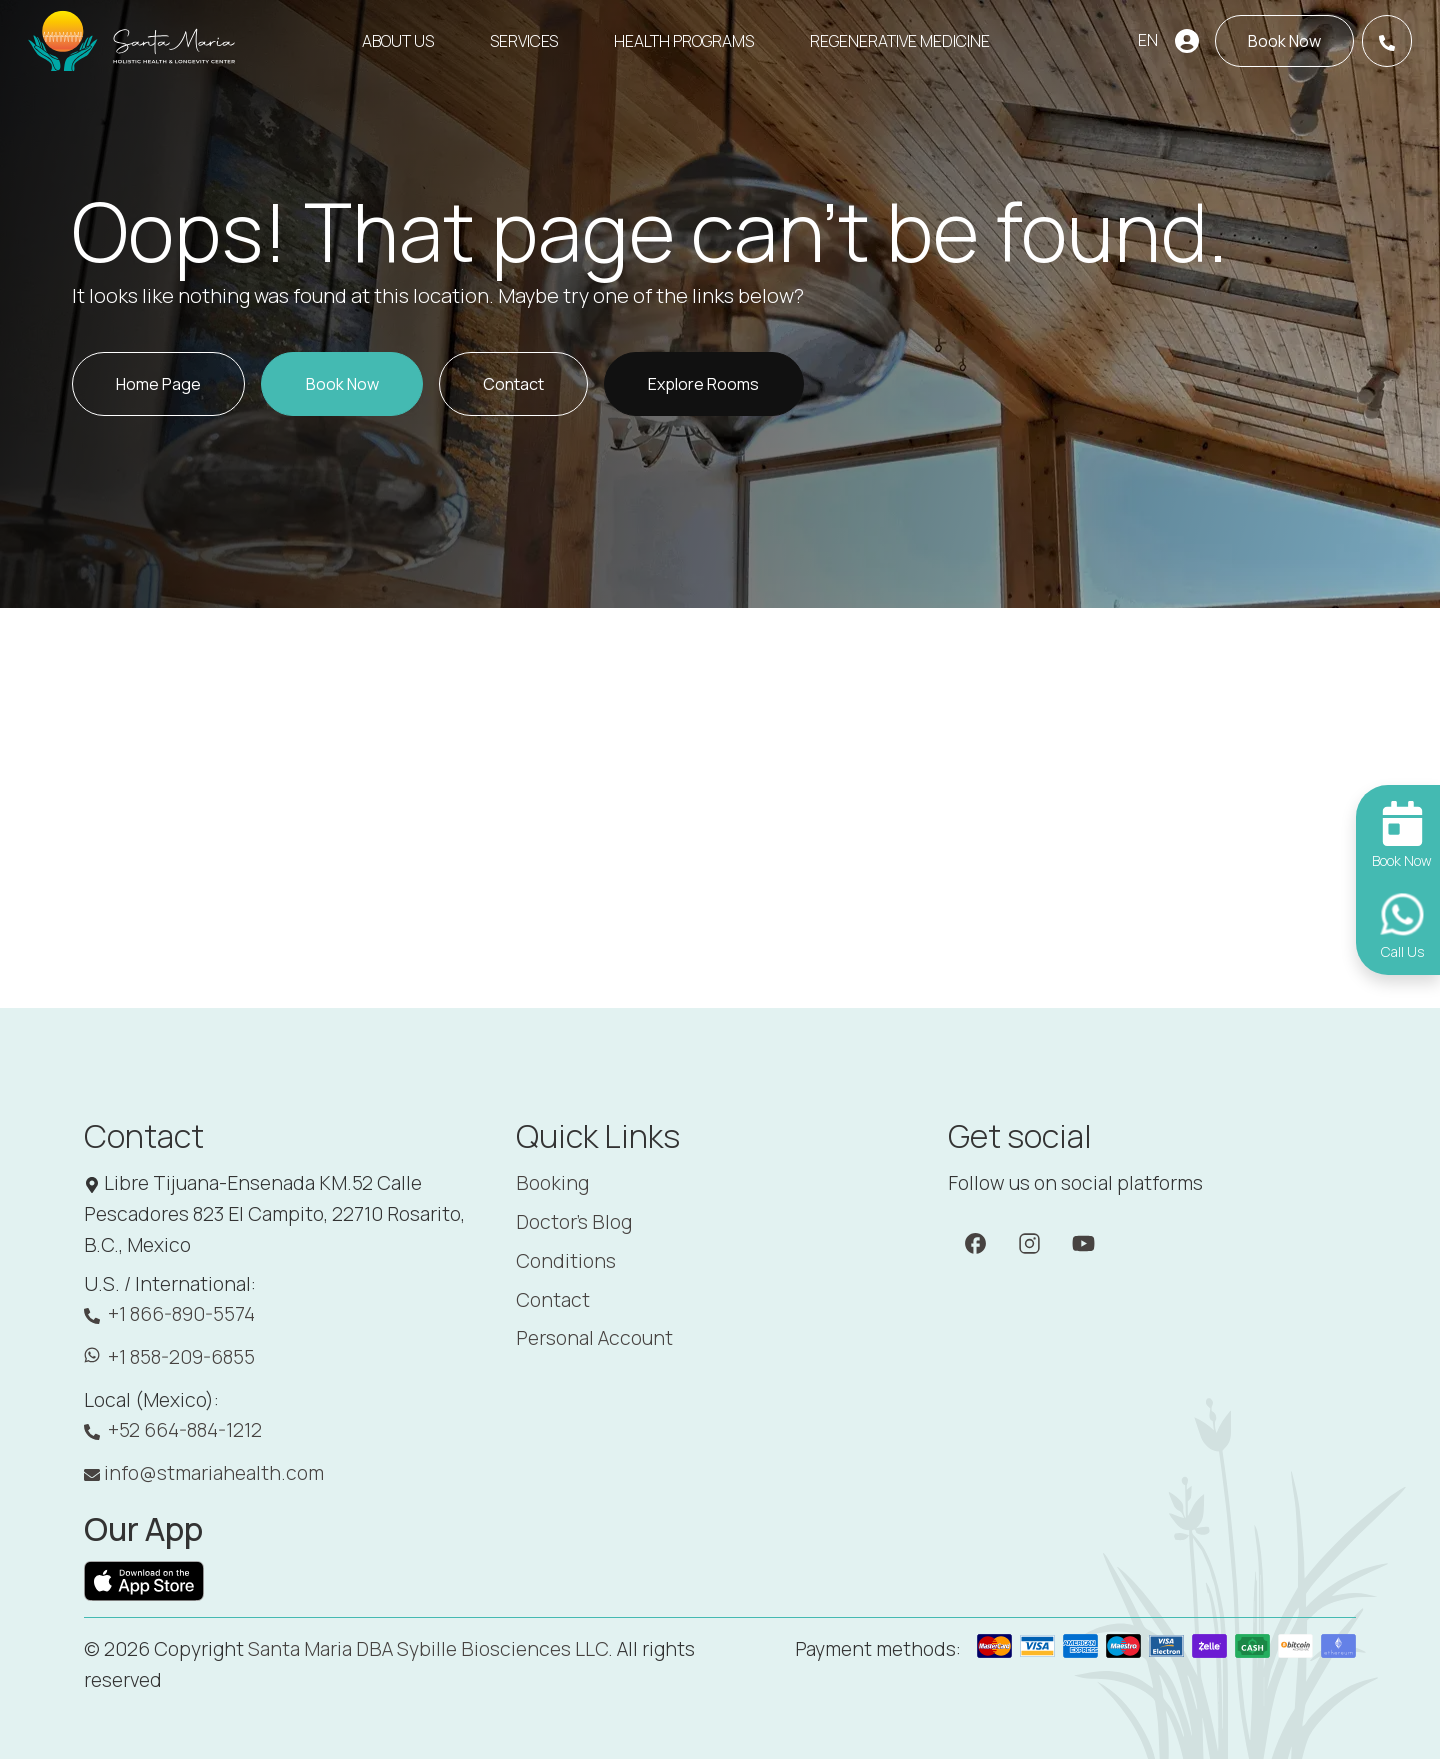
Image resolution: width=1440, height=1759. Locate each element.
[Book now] (1284, 41)
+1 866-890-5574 (169, 1314)
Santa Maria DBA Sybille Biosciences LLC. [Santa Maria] (430, 1649)
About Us (398, 41)
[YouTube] (1083, 1242)
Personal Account (594, 1338)
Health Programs (684, 41)
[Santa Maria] (133, 41)
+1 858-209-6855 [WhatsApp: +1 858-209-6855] (169, 1357)
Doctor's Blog (574, 1222)
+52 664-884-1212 (173, 1430)
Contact (553, 1300)
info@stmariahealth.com (204, 1473)
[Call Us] (1387, 41)
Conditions (566, 1261)
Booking (552, 1183)
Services (524, 41)
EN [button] (1148, 40)
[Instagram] (1029, 1242)
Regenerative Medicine (900, 41)
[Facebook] (975, 1242)
